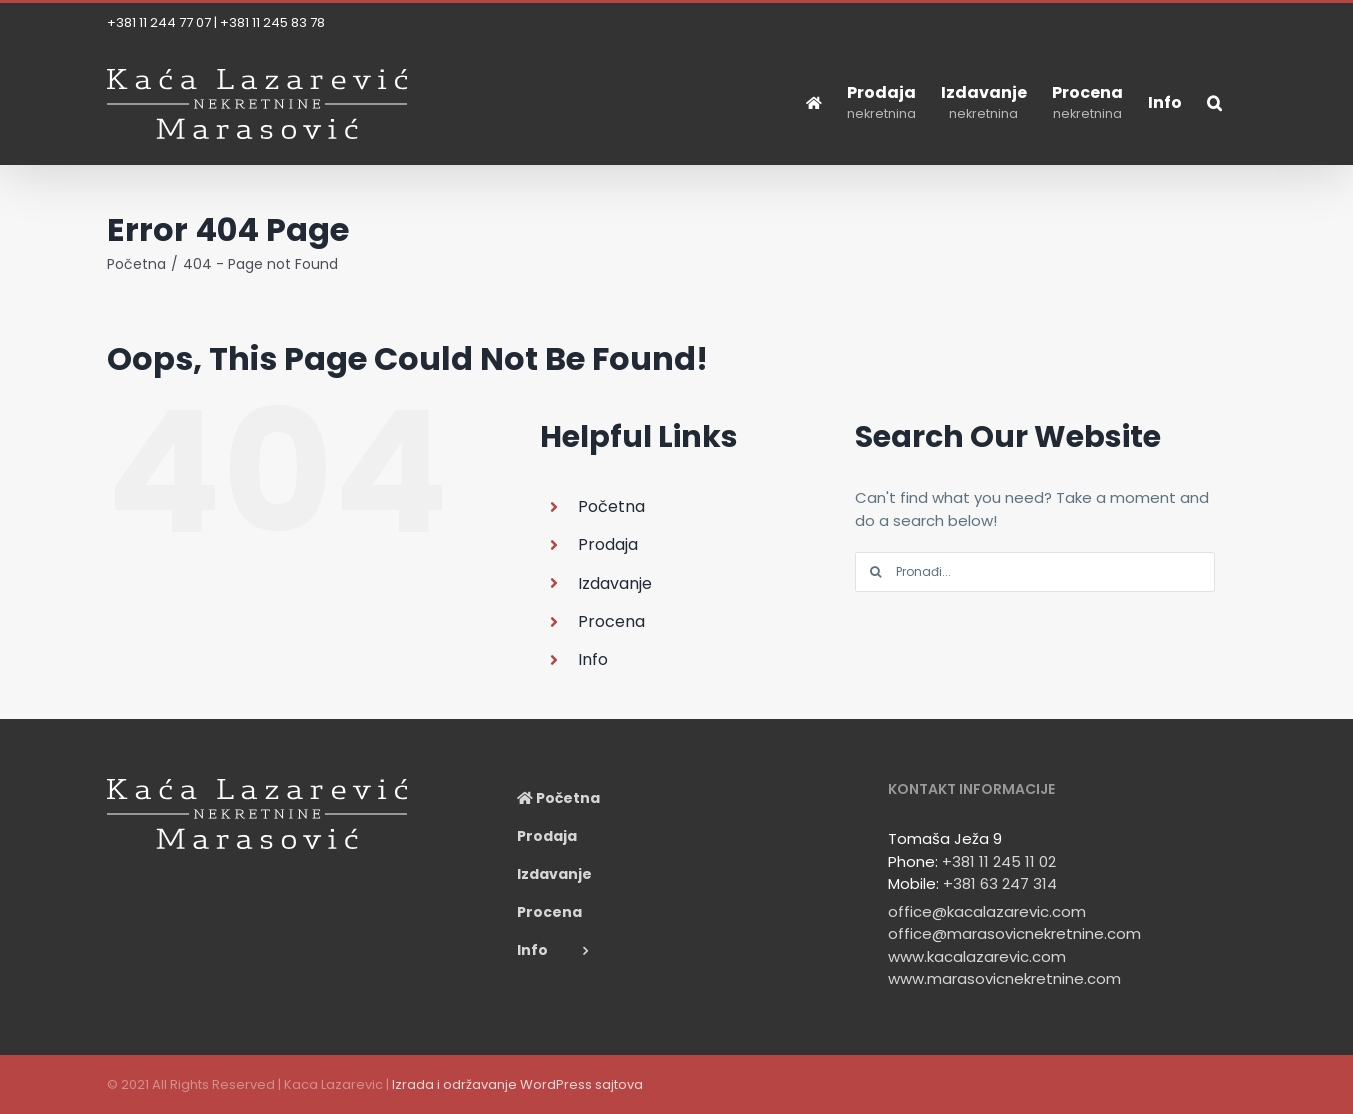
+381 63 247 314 (1000, 883)
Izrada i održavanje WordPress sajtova (517, 1084)
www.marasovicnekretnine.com (1004, 978)
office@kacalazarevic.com (987, 911)
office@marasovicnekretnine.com (1014, 933)
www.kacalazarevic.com (977, 956)
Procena (611, 621)
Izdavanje (615, 583)
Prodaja (608, 544)
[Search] (875, 572)
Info (593, 659)
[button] (1214, 103)
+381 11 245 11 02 (999, 861)
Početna (611, 506)
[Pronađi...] (1035, 572)
